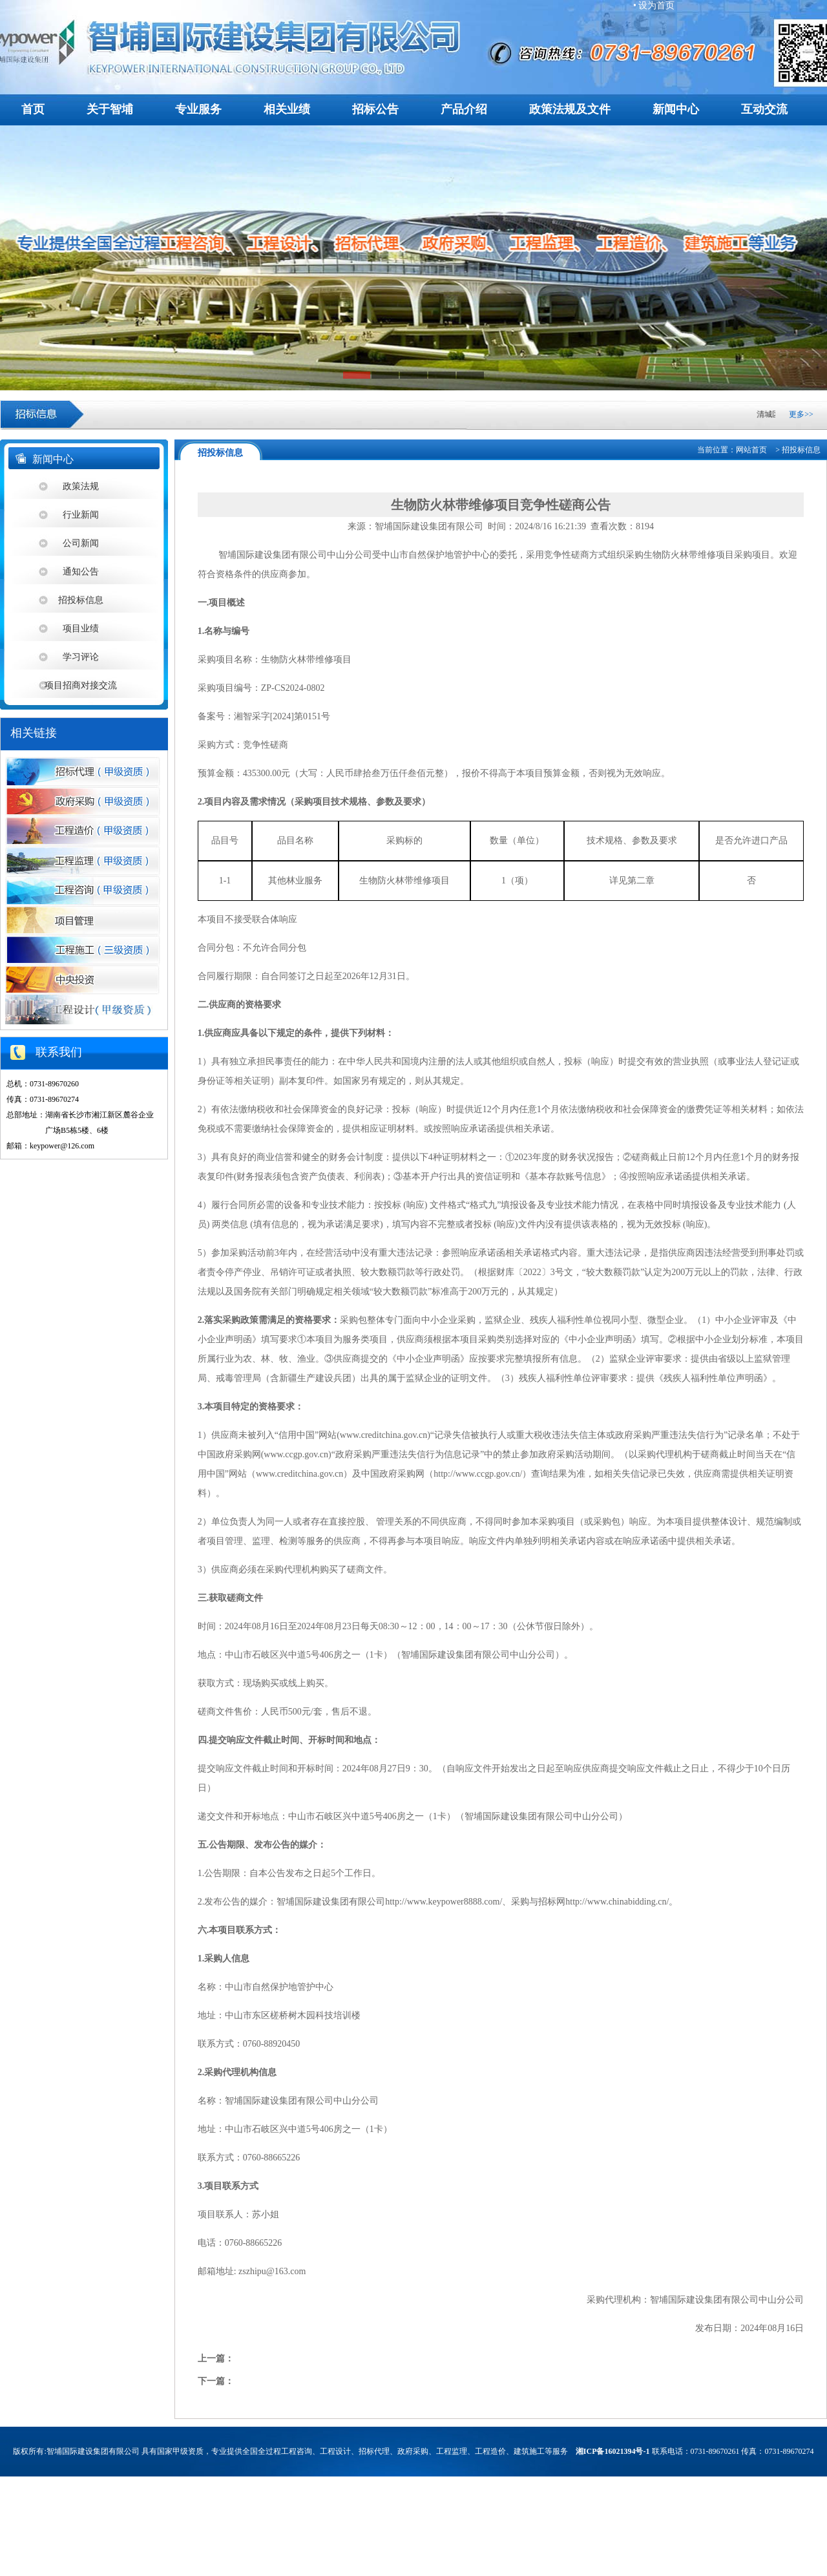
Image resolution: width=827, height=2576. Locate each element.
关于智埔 (110, 109)
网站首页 (751, 449)
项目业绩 (81, 628)
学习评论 (81, 657)
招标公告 (375, 109)
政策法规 (81, 486)
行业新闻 (81, 515)
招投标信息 (80, 600)
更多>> (801, 414)
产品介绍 (464, 109)
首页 (33, 109)
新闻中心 (676, 109)
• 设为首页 (654, 5)
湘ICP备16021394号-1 (613, 2451)
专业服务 (198, 109)
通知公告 (81, 571)
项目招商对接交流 (81, 685)
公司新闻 (81, 543)
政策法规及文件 (570, 109)
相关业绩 (287, 109)
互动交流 (764, 109)
